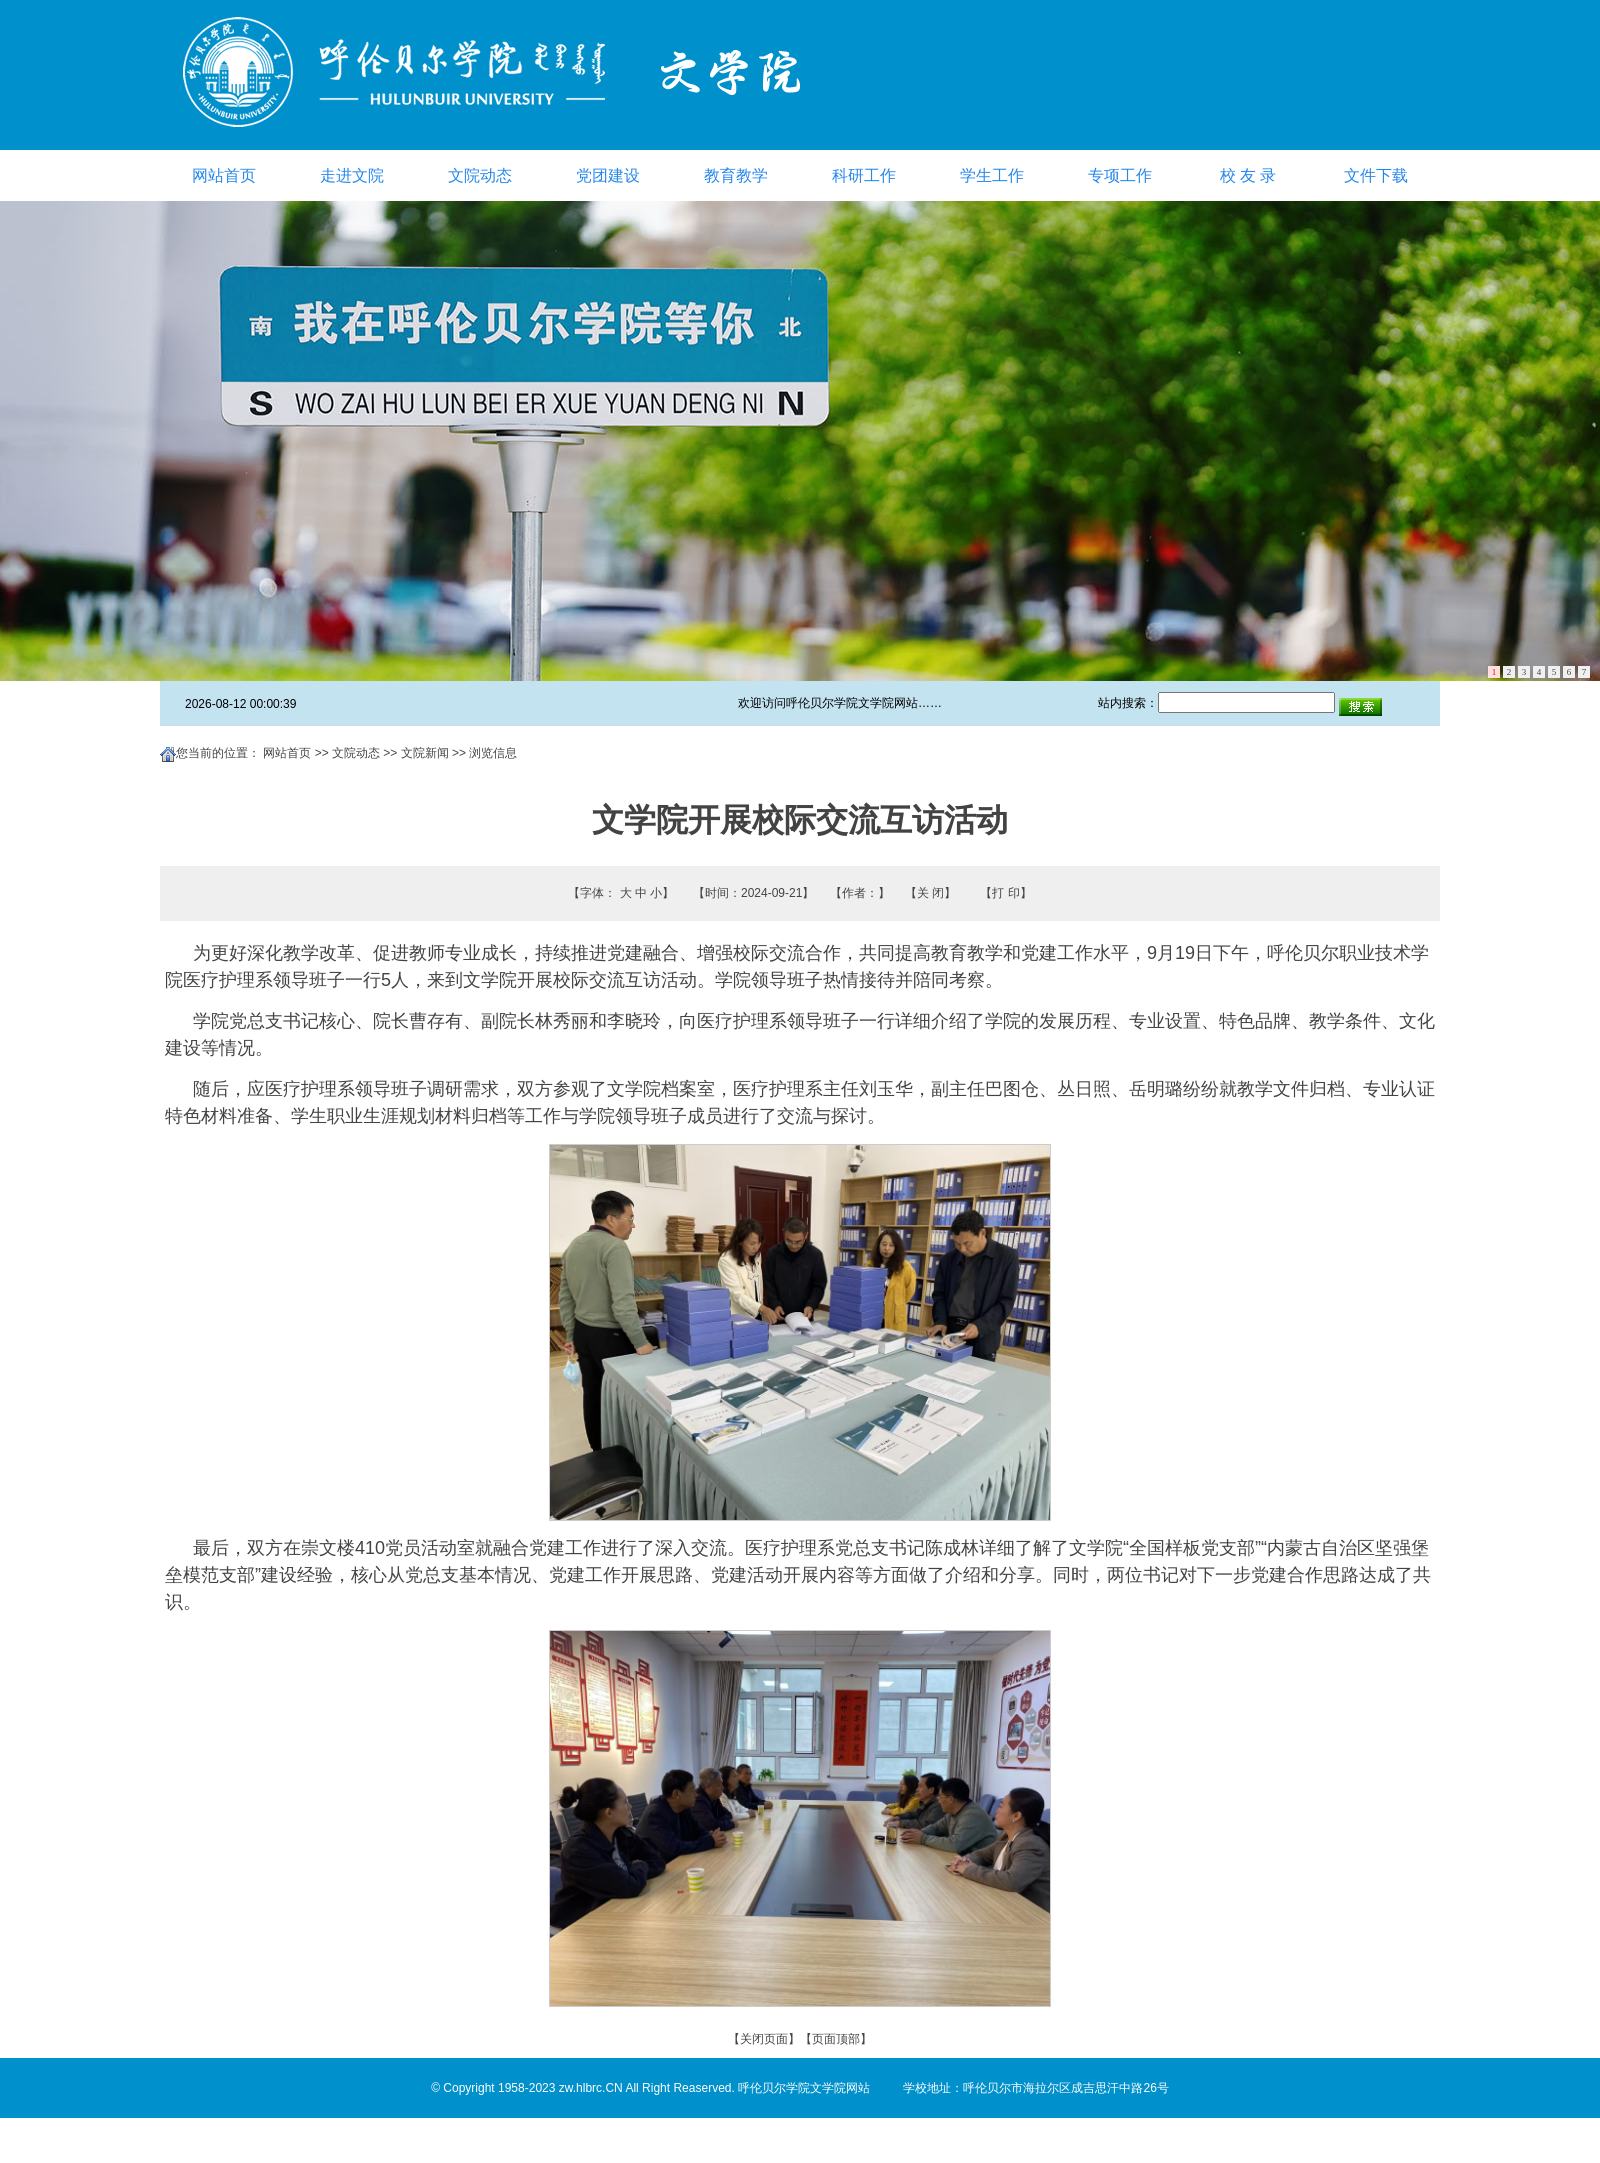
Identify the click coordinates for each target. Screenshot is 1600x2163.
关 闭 (930, 893)
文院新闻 (425, 753)
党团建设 (608, 175)
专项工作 (1120, 175)
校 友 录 (1248, 175)
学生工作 (992, 175)
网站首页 (224, 175)
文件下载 (1376, 175)
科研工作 (864, 175)
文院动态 (480, 175)
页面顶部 (836, 2039)
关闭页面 (764, 2039)
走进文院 (352, 175)
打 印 (1005, 893)
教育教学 (736, 175)
